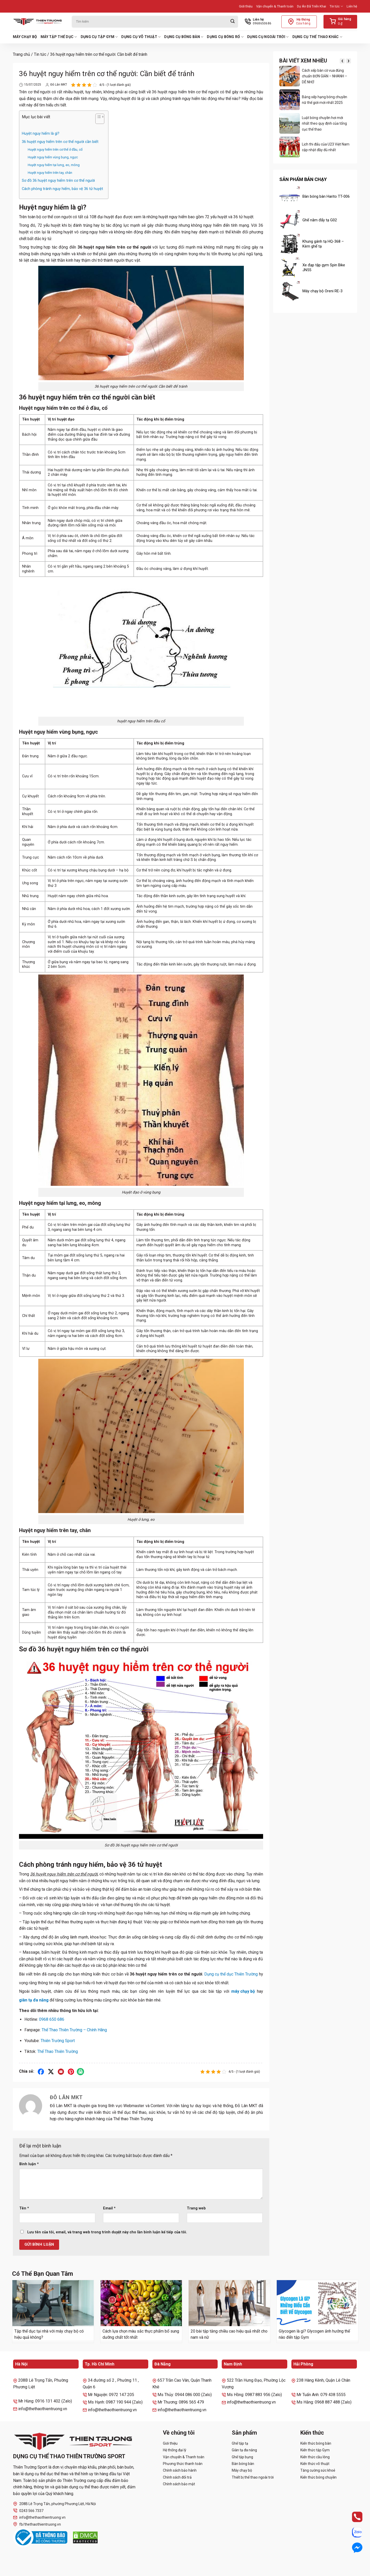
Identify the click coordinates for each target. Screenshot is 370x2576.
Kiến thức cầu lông (315, 2457)
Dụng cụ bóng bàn (183, 36)
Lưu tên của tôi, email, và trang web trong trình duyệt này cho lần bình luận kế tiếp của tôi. (107, 2232)
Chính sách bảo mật (179, 2484)
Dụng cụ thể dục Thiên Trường (231, 1974)
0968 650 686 (51, 2019)
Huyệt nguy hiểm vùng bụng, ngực (53, 157)
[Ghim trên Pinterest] (71, 2071)
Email (109, 2208)
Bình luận (29, 2164)
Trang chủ (21, 54)
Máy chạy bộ (25, 37)
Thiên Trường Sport (58, 2040)
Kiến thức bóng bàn (315, 2443)
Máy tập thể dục (59, 36)
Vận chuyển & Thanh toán (274, 6)
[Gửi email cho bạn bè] (61, 2071)
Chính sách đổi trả (177, 2477)
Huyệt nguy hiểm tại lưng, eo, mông (54, 165)
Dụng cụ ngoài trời (268, 36)
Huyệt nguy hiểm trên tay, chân (50, 173)
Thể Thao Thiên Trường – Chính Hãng (74, 2029)
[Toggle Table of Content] (97, 119)
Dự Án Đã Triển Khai (311, 6)
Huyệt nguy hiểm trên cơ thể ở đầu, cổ (55, 149)
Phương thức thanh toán (182, 2464)
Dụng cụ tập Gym (99, 36)
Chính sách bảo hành (180, 2470)
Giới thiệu (246, 6)
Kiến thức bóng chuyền (318, 2477)
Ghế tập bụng (242, 2457)
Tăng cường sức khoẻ (317, 2470)
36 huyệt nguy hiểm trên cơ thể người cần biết (60, 142)
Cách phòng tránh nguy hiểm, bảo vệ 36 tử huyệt (62, 189)
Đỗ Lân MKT (56, 85)
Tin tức (336, 6)
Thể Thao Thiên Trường (57, 2051)
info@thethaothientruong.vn (39, 2517)
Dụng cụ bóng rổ (225, 36)
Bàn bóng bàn (243, 2464)
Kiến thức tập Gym (315, 2450)
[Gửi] (232, 21)
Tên (24, 2208)
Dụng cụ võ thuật (141, 36)
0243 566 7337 (28, 2510)
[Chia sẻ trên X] (51, 2071)
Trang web (196, 2208)
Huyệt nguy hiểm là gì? (40, 133)
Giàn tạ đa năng (244, 2450)
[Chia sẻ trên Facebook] (41, 2071)
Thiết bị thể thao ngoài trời (253, 2477)
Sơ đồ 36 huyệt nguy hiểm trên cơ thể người (58, 180)
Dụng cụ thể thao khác (317, 36)
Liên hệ (352, 6)
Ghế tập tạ (240, 2443)
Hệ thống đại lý (174, 2450)
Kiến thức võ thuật (314, 2464)
